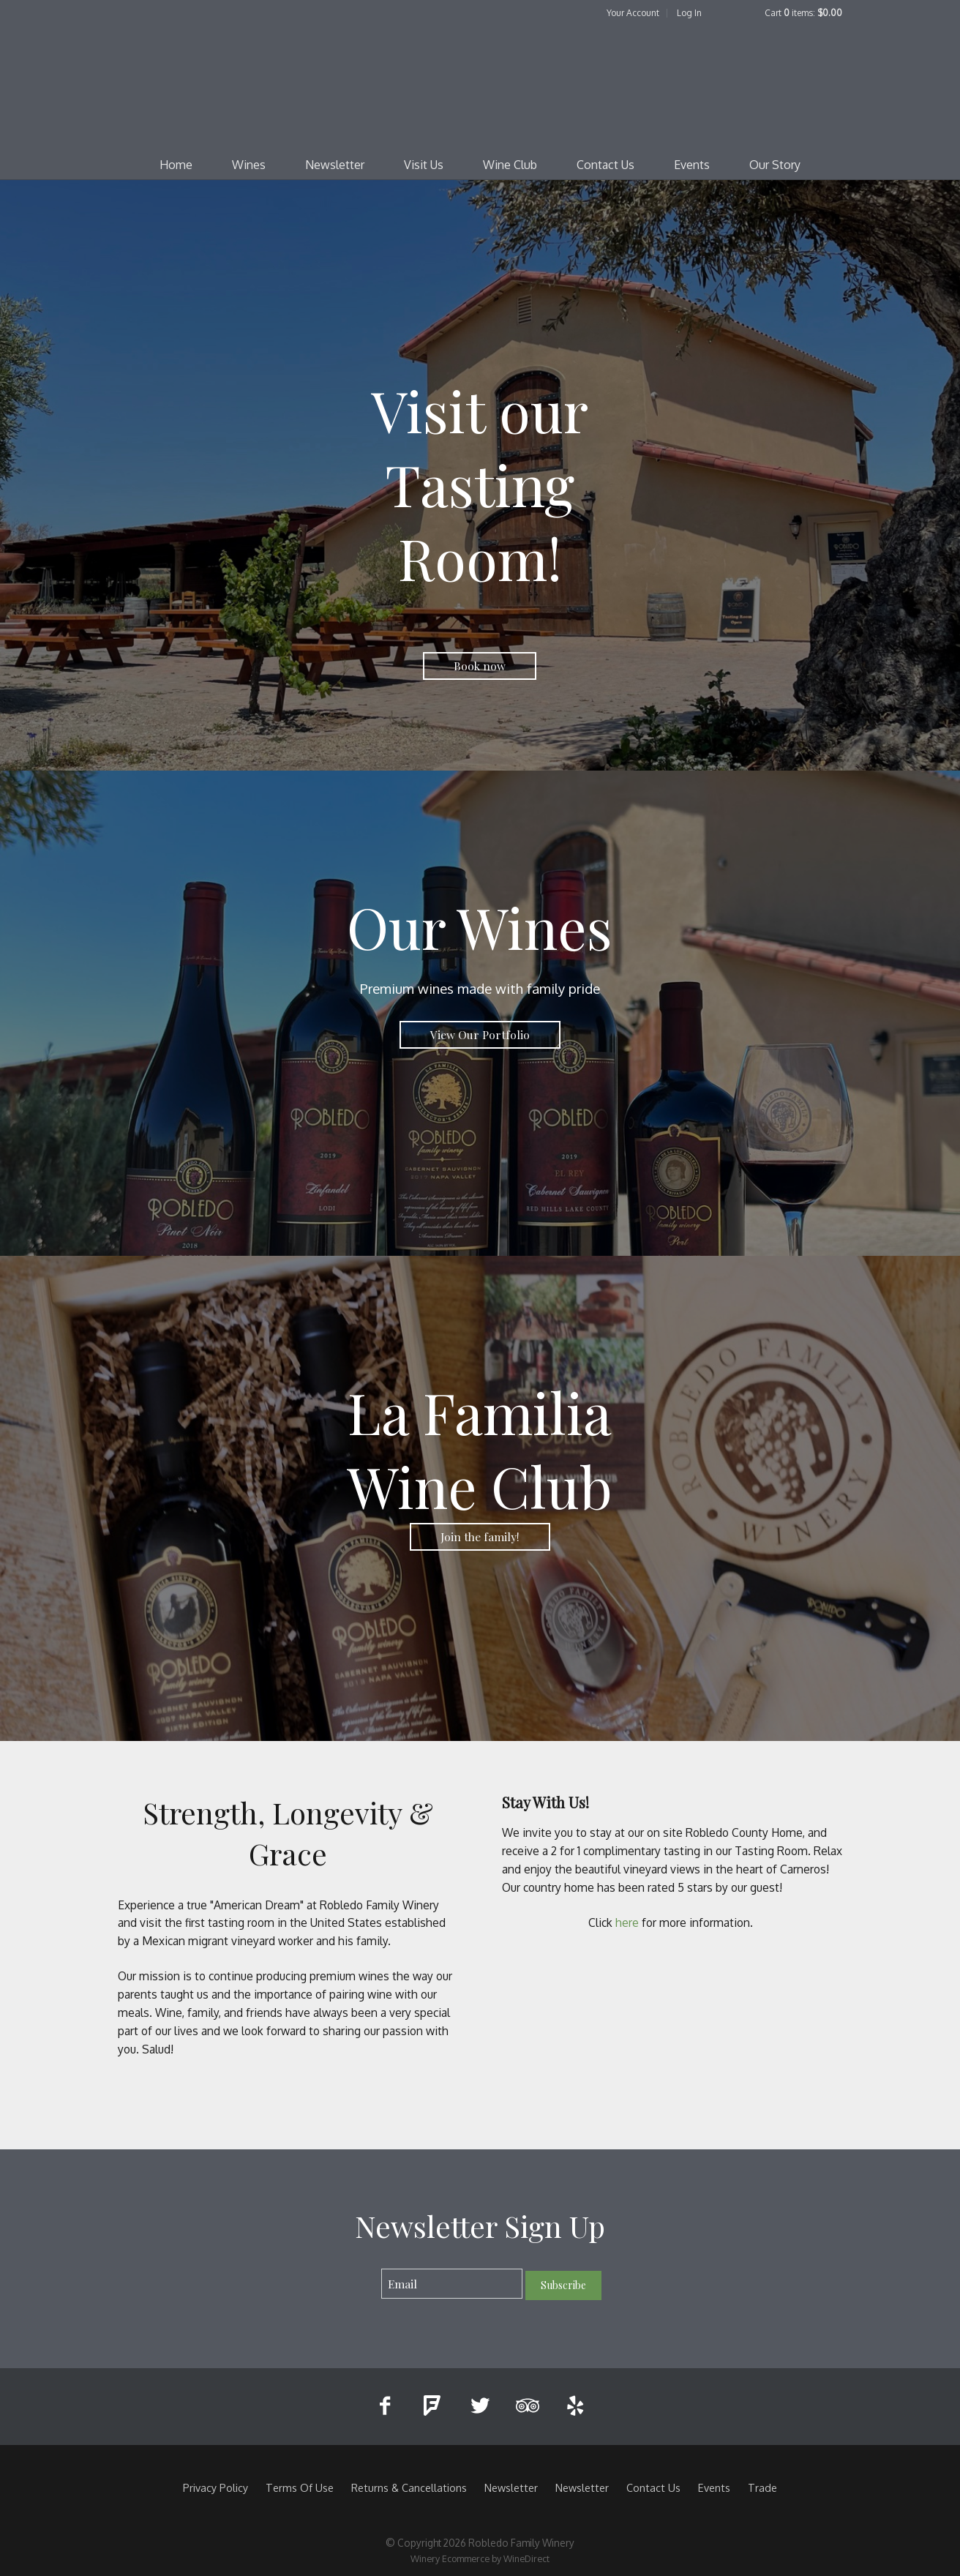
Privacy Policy (215, 2487)
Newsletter (334, 164)
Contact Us (605, 164)
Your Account (633, 12)
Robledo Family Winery (480, 84)
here (628, 1922)
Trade (762, 2487)
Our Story (774, 164)
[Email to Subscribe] (451, 2284)
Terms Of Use (300, 2487)
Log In (689, 12)
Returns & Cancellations (409, 2487)
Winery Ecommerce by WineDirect (480, 2558)
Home (176, 164)
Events (692, 164)
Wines (249, 164)
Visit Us (423, 164)
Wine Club (510, 164)
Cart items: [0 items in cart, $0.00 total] (803, 12)
